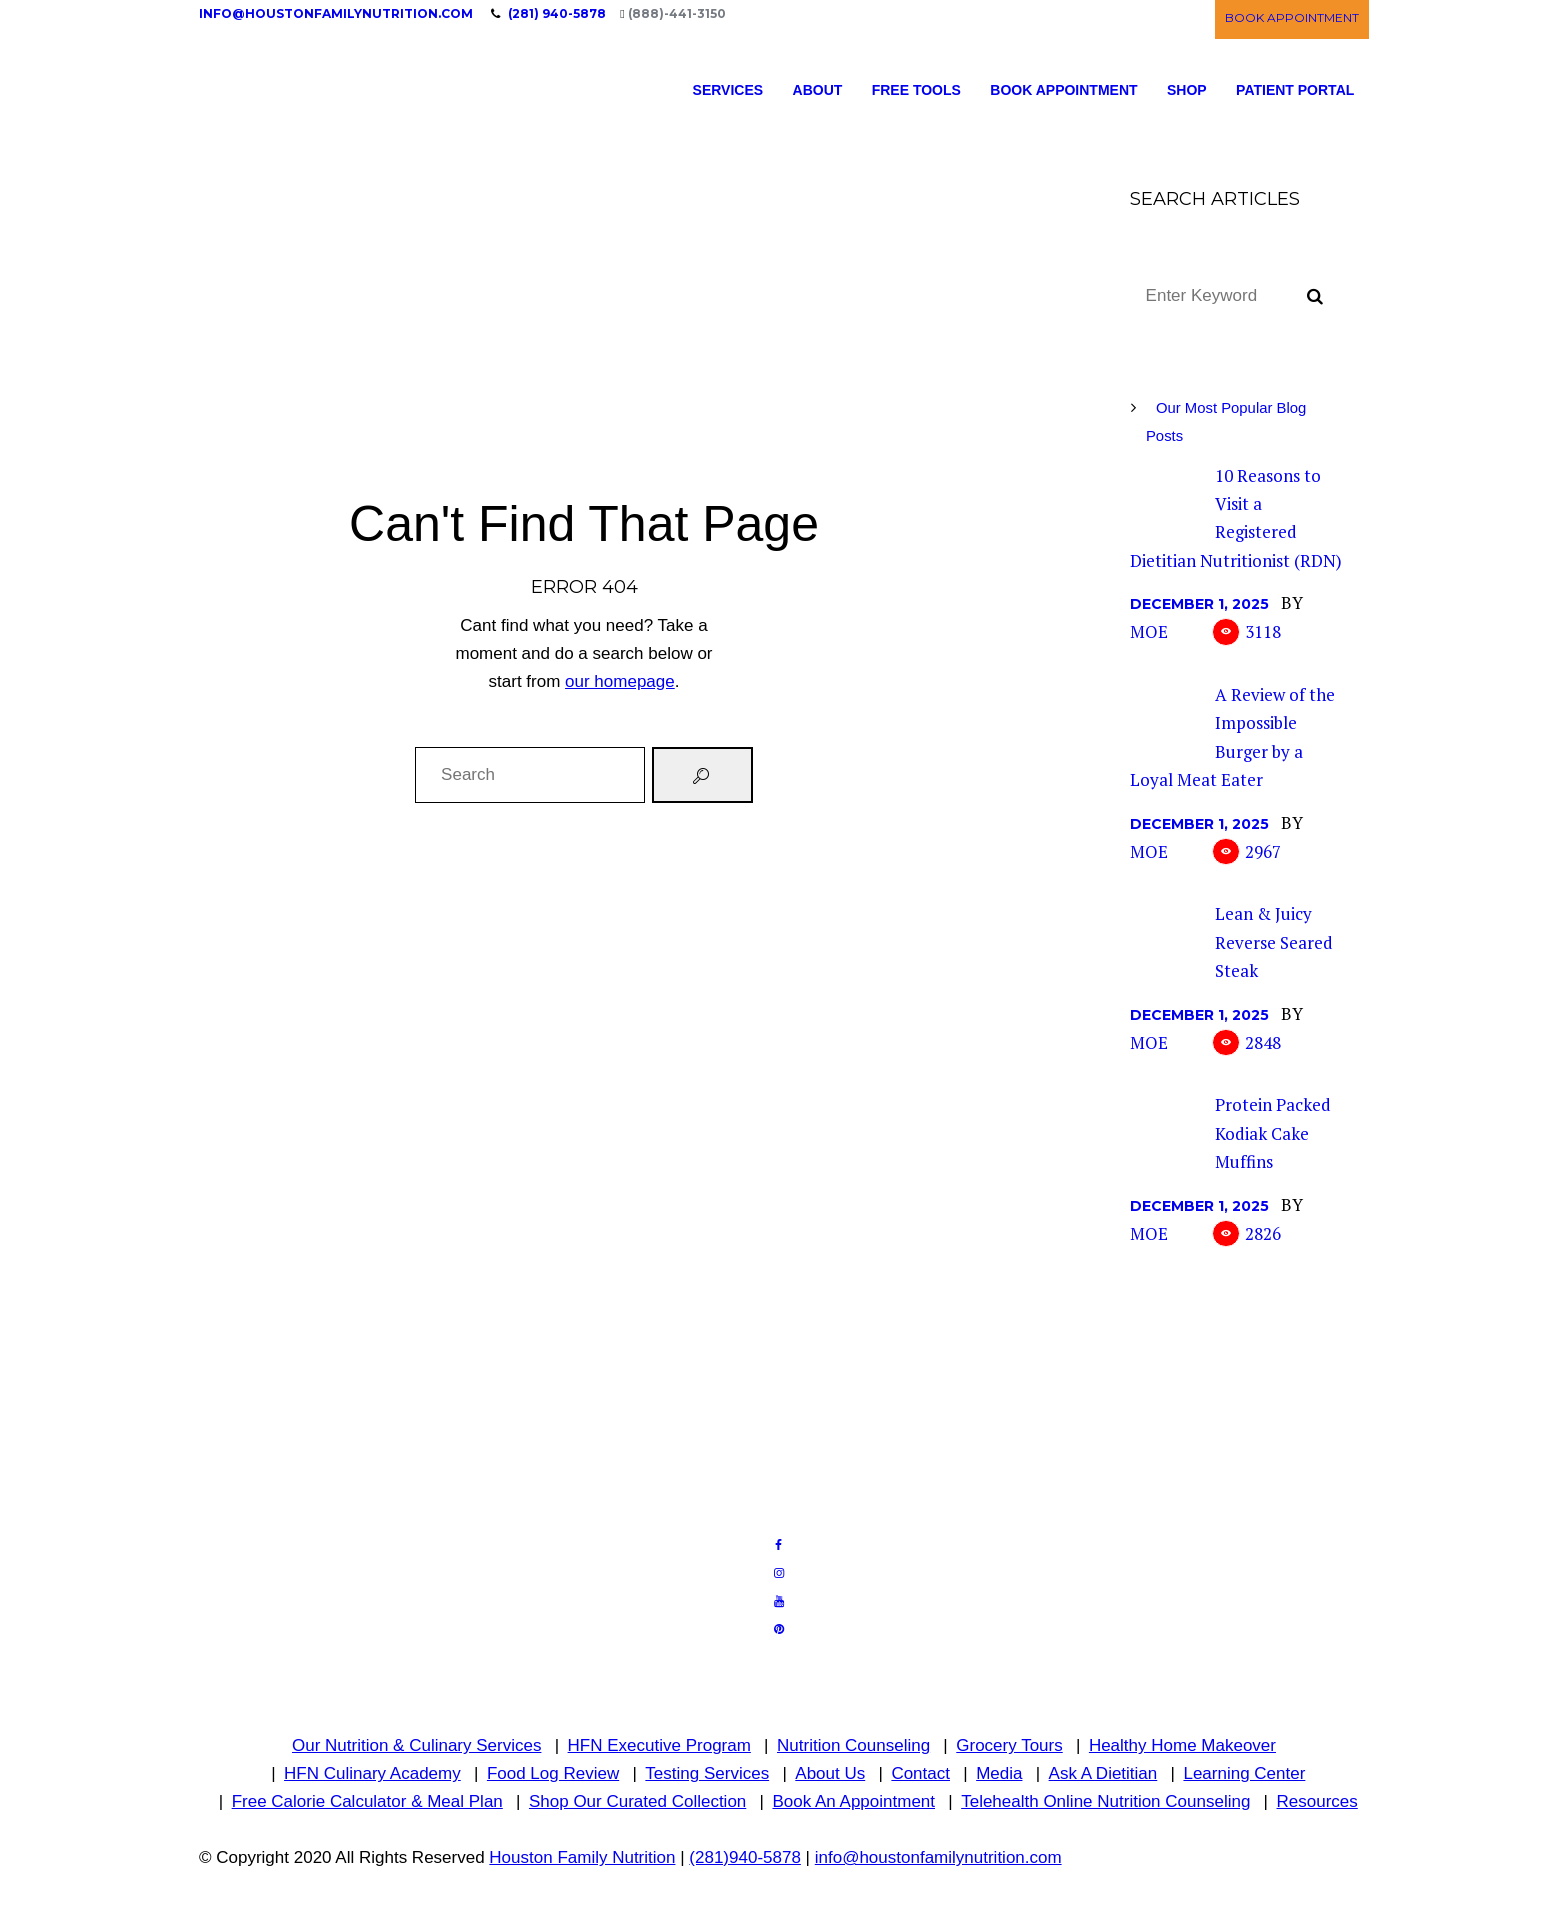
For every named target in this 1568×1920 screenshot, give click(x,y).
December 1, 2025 (1199, 604)
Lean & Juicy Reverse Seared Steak (1274, 942)
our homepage (620, 681)
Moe (1149, 631)
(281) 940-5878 (557, 13)
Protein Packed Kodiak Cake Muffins (1273, 1133)
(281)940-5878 (745, 1857)
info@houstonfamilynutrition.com (336, 13)
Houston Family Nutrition (582, 1857)
